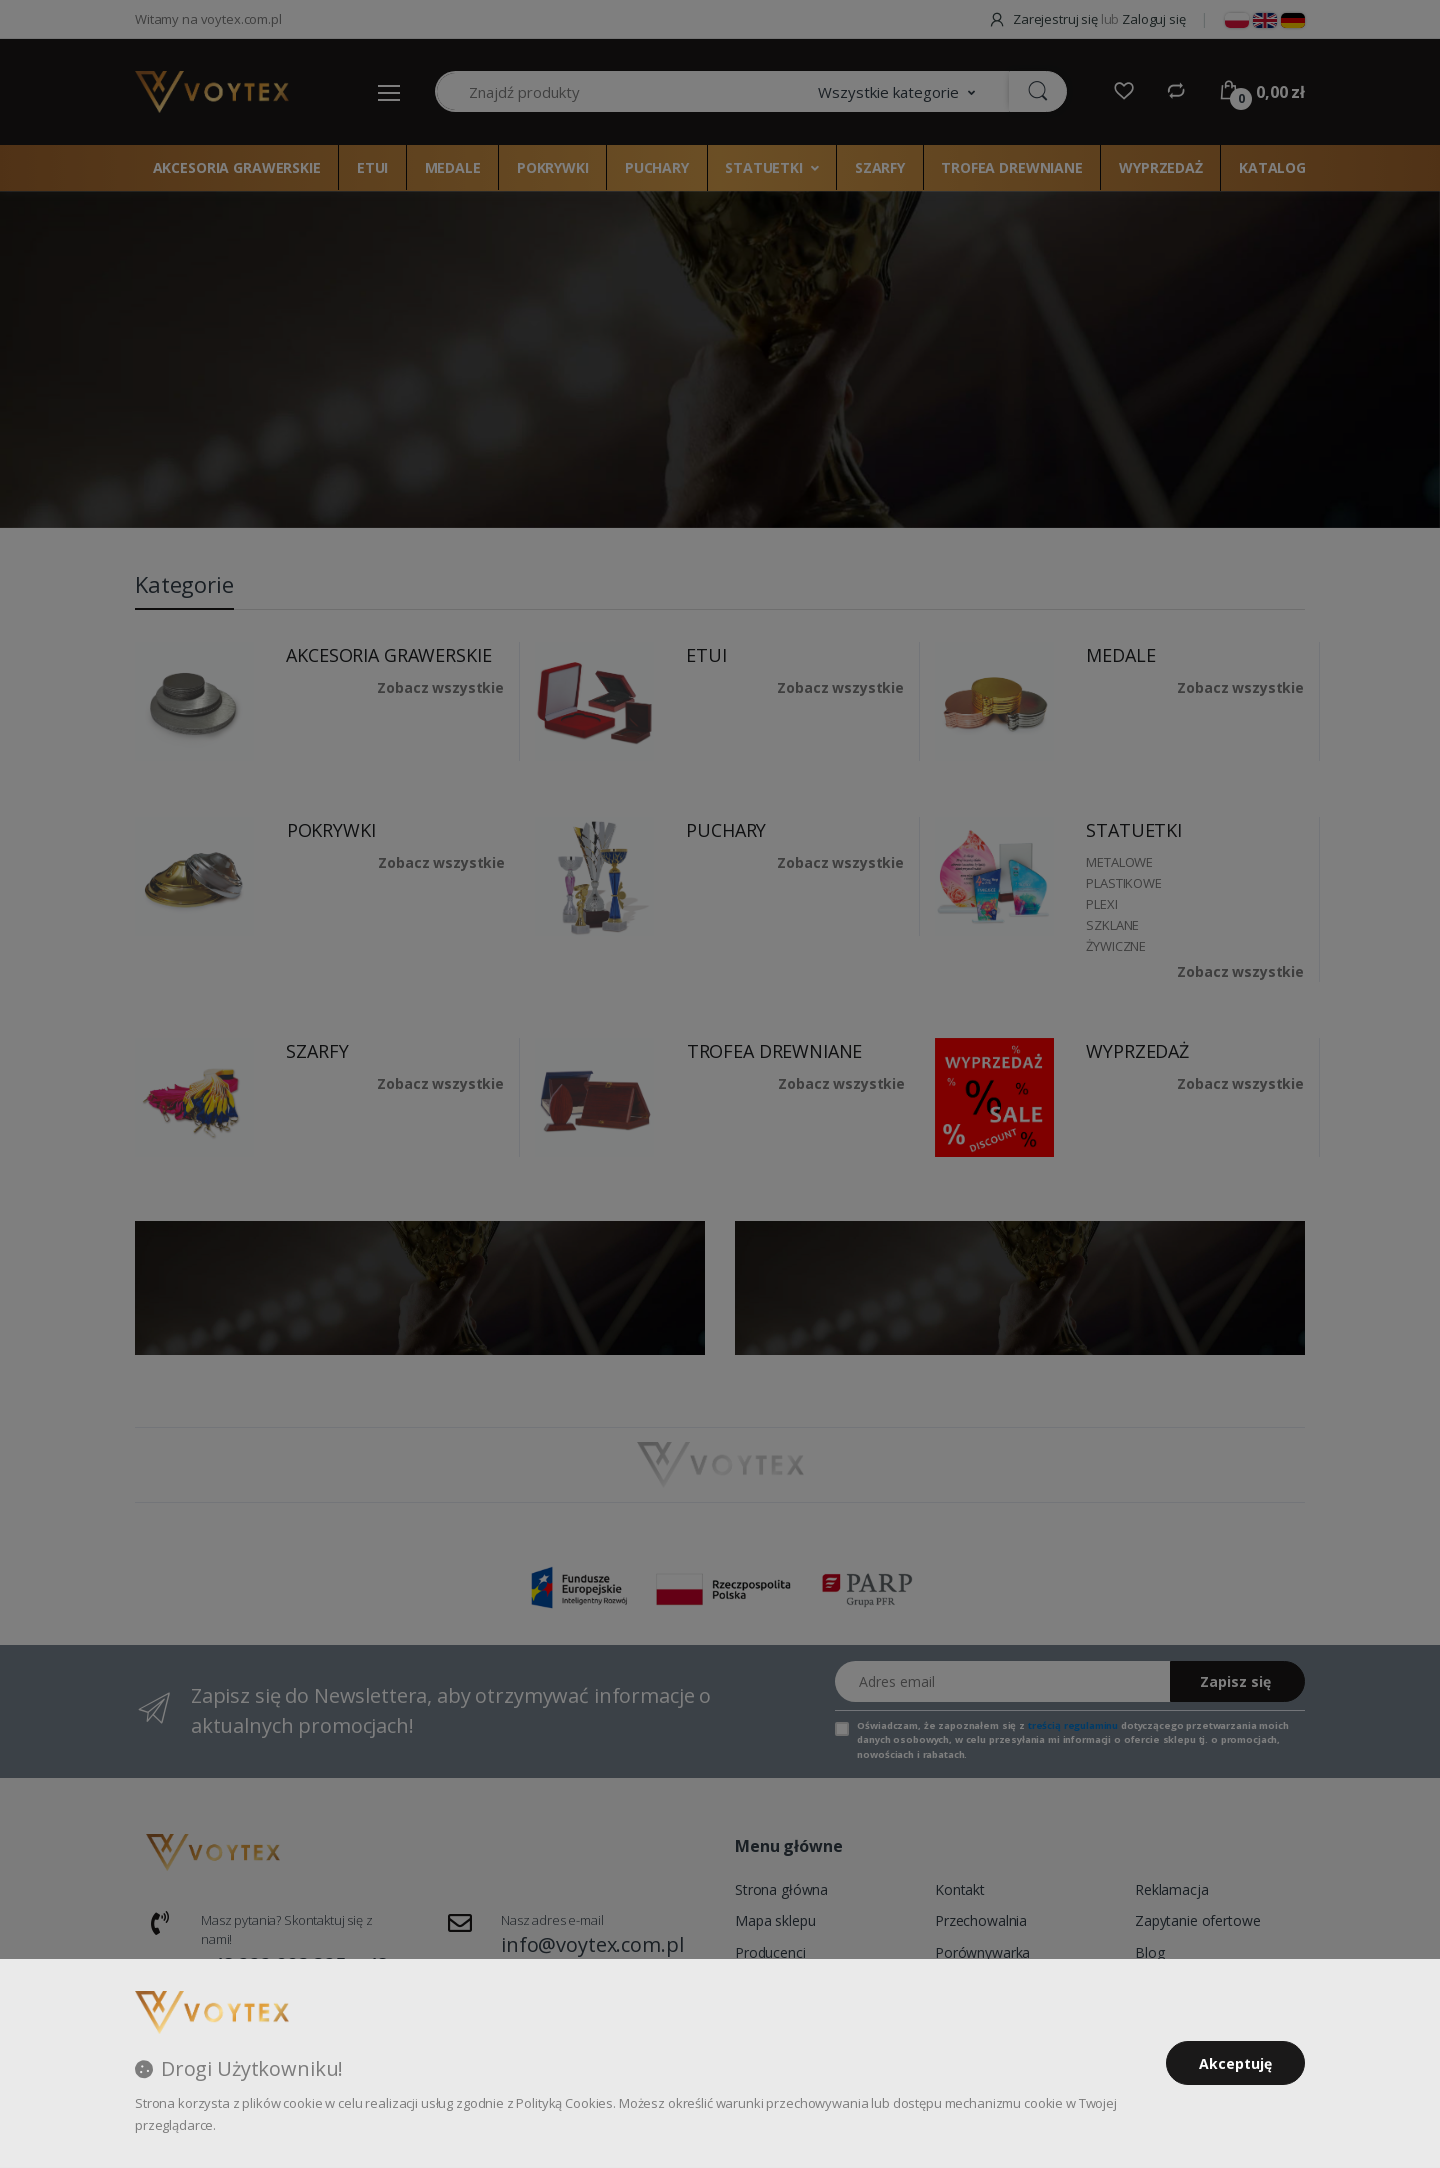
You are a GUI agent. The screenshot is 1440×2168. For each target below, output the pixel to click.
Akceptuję (1235, 2063)
